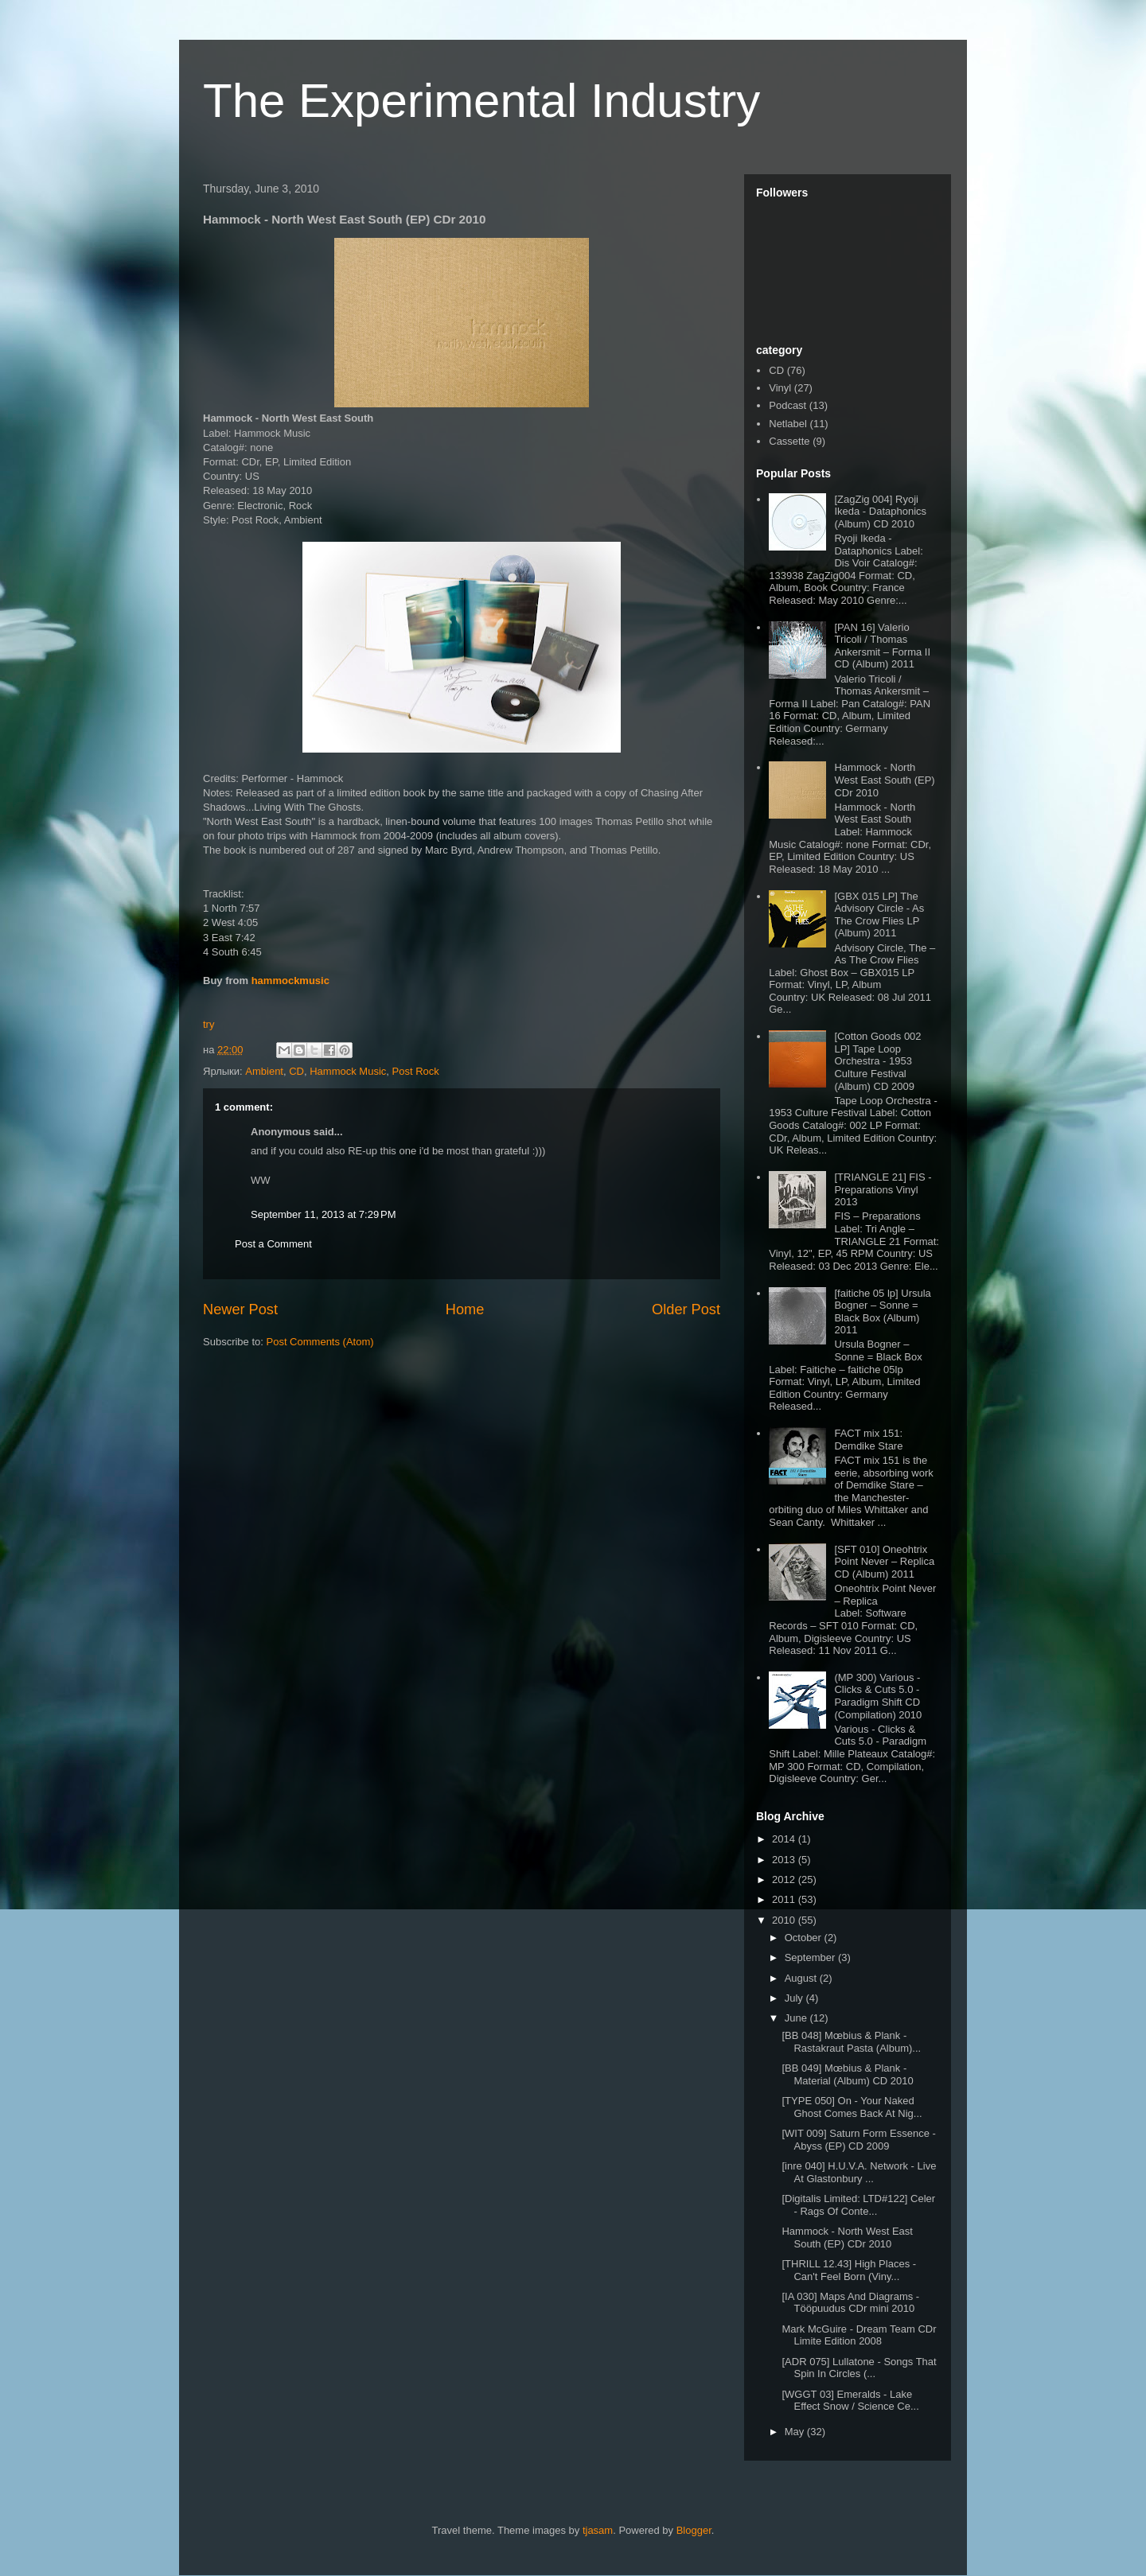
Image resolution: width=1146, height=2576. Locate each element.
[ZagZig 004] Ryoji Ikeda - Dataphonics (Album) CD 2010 (880, 511)
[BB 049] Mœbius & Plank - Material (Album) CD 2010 (847, 2074)
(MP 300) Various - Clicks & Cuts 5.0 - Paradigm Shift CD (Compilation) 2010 (878, 1696)
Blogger (693, 2530)
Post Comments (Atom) (320, 1342)
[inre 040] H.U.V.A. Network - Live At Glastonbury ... (859, 2172)
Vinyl (780, 388)
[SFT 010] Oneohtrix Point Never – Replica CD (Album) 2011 (884, 1561)
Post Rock (415, 1071)
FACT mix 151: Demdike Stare (868, 1439)
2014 (785, 1839)
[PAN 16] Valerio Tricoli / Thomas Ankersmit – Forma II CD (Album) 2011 (882, 646)
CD (296, 1071)
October (804, 1938)
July (795, 1998)
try (208, 1024)
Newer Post (240, 1309)
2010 (785, 1920)
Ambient (264, 1071)
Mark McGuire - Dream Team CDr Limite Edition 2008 (859, 2335)
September (811, 1957)
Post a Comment (273, 1244)
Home (465, 1309)
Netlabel (788, 424)
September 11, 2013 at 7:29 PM (323, 1214)
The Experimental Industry (481, 100)
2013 (785, 1860)
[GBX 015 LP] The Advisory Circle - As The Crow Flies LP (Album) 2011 (879, 915)
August (802, 1978)
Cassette (789, 441)
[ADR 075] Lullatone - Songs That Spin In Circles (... (859, 2368)
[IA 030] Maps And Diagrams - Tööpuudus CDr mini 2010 (850, 2302)
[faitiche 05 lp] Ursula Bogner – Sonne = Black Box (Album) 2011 (882, 1312)
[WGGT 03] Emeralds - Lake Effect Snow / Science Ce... (850, 2400)
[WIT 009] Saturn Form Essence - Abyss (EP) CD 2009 (858, 2139)
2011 (785, 1899)
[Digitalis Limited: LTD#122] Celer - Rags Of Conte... (858, 2205)
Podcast (787, 405)
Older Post (686, 1309)
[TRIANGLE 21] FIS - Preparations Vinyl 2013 (882, 1189)
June (797, 2018)
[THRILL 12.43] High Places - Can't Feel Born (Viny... (849, 2270)
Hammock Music (348, 1071)
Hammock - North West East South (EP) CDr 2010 (884, 779)
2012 (785, 1879)
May (796, 2432)
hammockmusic (290, 980)
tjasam (598, 2530)
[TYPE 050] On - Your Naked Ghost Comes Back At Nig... (852, 2107)
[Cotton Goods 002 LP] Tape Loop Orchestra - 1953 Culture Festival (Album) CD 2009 (877, 1060)
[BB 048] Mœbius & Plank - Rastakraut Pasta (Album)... (851, 2041)
